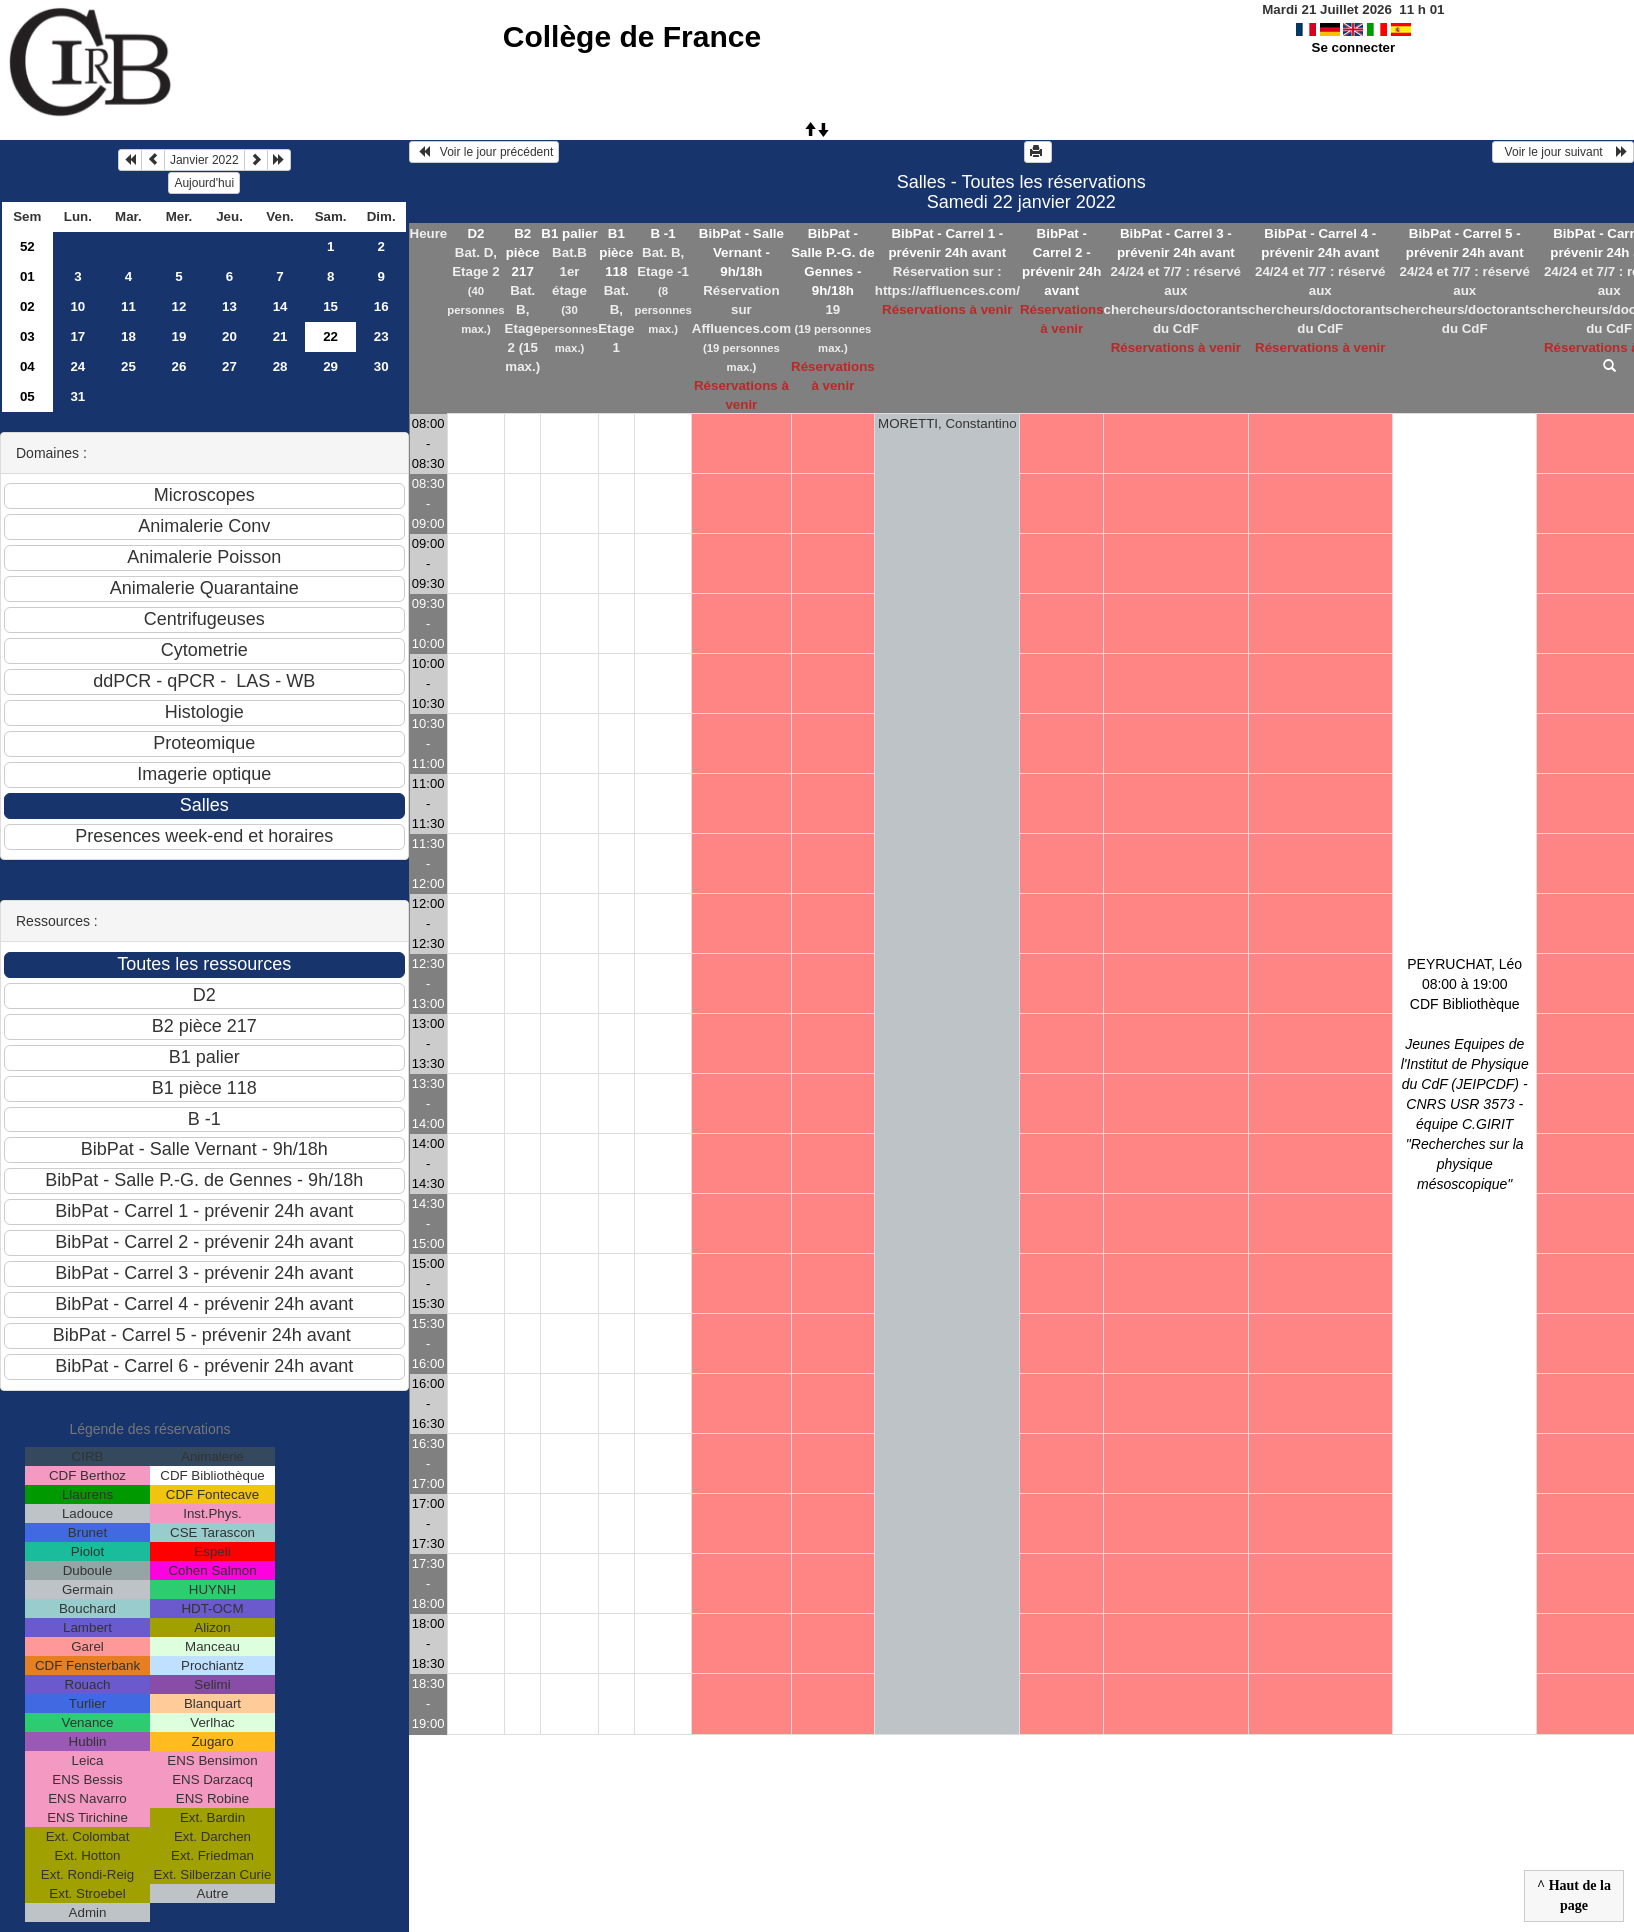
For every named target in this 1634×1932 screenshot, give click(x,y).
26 (179, 366)
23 (381, 336)
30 (381, 366)
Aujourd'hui (204, 183)
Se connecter (1354, 47)
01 (27, 276)
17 (77, 336)
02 (27, 306)
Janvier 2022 (204, 160)
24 (77, 366)
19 (179, 336)
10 (77, 306)
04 (27, 366)
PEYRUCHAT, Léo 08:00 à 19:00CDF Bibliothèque (1465, 1074)
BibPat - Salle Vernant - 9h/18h (741, 252)
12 (179, 306)
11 (128, 306)
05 (27, 396)
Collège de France (632, 36)
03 (27, 336)
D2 (475, 233)
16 (381, 306)
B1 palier (569, 233)
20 (229, 336)
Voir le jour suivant (1563, 152)
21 (280, 336)
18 (128, 336)
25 (128, 366)
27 (229, 366)
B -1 (663, 233)
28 (280, 366)
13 (229, 306)
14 (280, 306)
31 (77, 396)
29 (330, 366)
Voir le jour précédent (484, 152)
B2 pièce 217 (523, 252)
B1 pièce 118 (616, 252)
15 (330, 306)
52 (27, 246)
